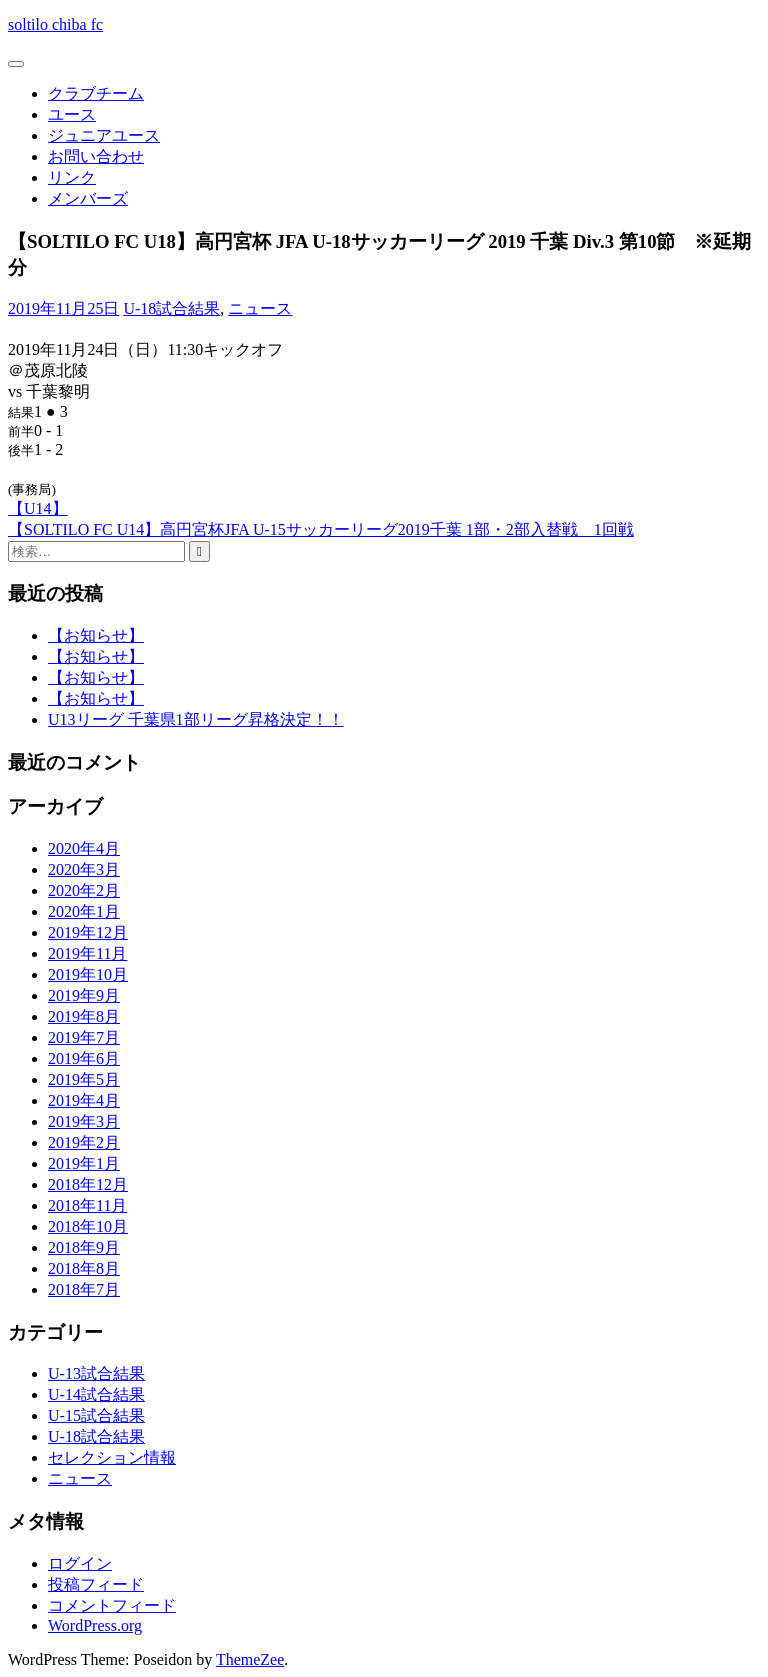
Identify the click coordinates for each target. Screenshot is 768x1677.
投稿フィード (96, 1584)
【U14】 (38, 508)
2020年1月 (84, 911)
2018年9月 (84, 1247)
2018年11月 (87, 1205)
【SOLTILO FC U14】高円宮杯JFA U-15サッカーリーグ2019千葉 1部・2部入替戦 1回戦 (321, 529)
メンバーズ (88, 198)
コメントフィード (112, 1605)
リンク (72, 177)
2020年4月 (84, 848)
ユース (72, 114)
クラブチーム (96, 93)
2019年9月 (84, 995)
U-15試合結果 (96, 1415)
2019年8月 (84, 1016)
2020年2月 (84, 890)
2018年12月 (88, 1184)
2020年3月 (84, 869)
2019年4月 (84, 1100)
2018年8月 (84, 1268)
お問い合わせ (96, 156)
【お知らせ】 (96, 635)
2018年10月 (88, 1226)
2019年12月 (88, 932)
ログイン (80, 1563)
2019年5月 (84, 1079)
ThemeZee (250, 1659)
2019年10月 (88, 974)
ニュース (260, 308)
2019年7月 (84, 1037)
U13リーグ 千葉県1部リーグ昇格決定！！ (196, 719)
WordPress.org (95, 1625)
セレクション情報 (112, 1457)
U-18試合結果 (171, 308)
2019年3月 (84, 1121)
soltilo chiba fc (55, 24)
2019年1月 (84, 1163)
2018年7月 (84, 1289)
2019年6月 (84, 1058)
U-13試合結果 (96, 1373)
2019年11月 (87, 953)
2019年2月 (84, 1142)
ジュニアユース (104, 135)
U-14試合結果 (96, 1394)
